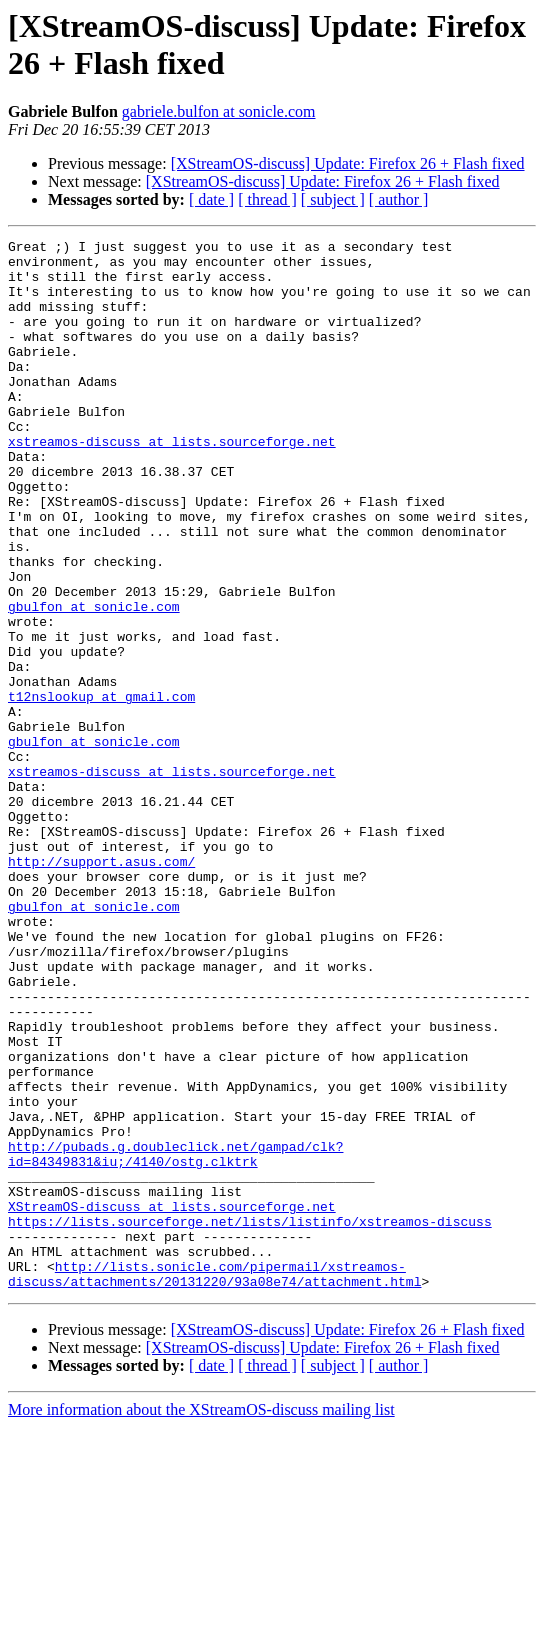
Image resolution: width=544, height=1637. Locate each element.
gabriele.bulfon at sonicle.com (219, 111)
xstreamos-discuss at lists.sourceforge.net (172, 483)
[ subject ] (333, 199)
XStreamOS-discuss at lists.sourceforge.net (172, 1401)
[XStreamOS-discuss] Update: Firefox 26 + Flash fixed (348, 163)
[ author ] (399, 199)
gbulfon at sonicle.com (94, 681)
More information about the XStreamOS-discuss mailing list (201, 1619)
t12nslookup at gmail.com (101, 789)
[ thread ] (267, 199)
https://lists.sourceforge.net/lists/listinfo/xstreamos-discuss (250, 1419)
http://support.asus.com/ (101, 987)
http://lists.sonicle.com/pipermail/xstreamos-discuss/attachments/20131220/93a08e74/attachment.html (214, 1482)
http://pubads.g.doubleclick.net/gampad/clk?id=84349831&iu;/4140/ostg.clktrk (175, 1338)
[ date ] (211, 199)
